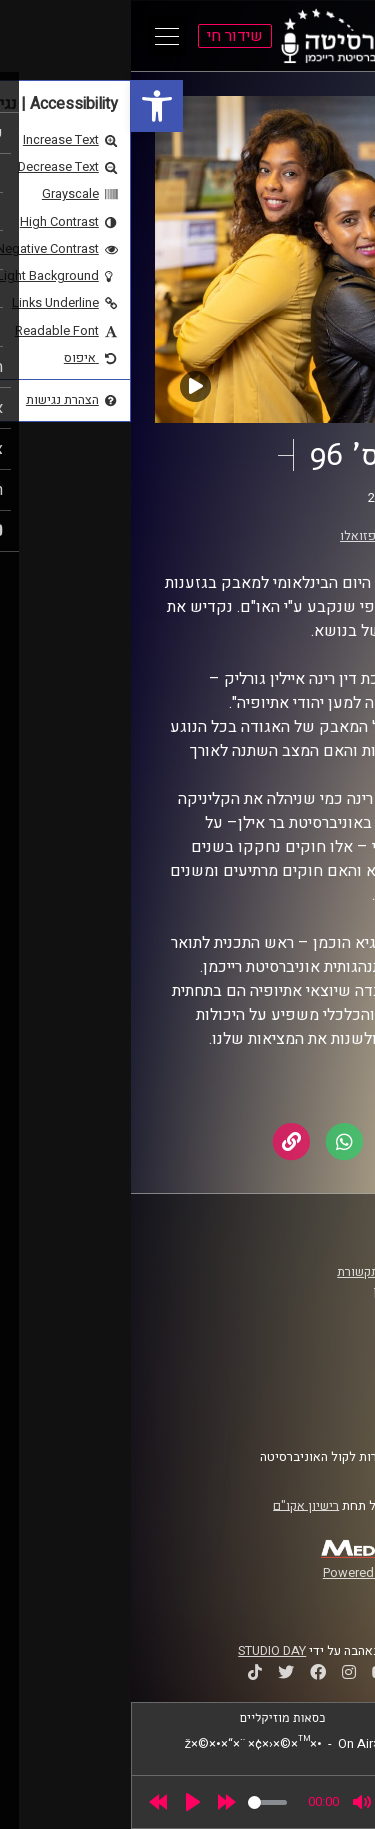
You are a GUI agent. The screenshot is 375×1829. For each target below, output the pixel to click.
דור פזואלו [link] (237, 536)
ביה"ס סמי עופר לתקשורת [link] (273, 1272)
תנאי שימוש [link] (309, 1371)
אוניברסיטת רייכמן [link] (291, 1291)
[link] (26, 106)
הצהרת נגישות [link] (303, 1390)
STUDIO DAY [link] (141, 1651)
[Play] (62, 1802)
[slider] (136, 1802)
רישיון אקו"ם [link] (175, 1505)
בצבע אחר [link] (271, 517)
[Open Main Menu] (36, 36)
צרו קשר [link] (319, 1409)
